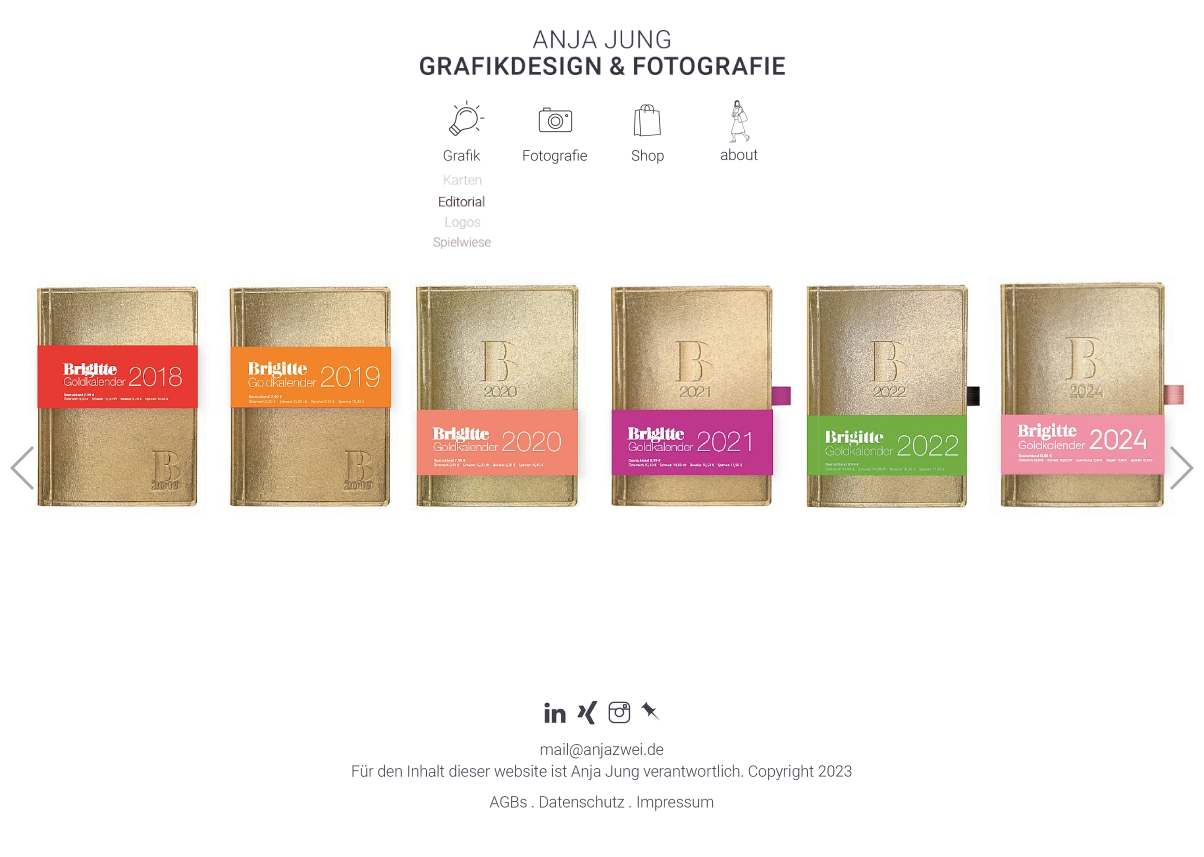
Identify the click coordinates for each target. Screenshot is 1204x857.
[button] (1180, 468)
